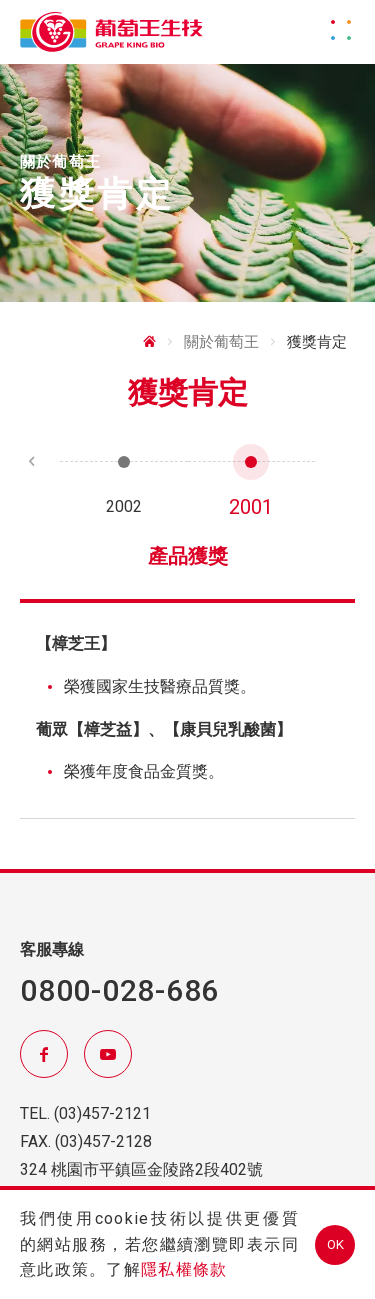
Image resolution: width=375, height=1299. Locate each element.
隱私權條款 (184, 1269)
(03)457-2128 (103, 1141)
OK (335, 1244)
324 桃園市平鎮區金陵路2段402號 (141, 1169)
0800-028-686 (119, 990)
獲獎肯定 (317, 342)
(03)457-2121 (102, 1113)
